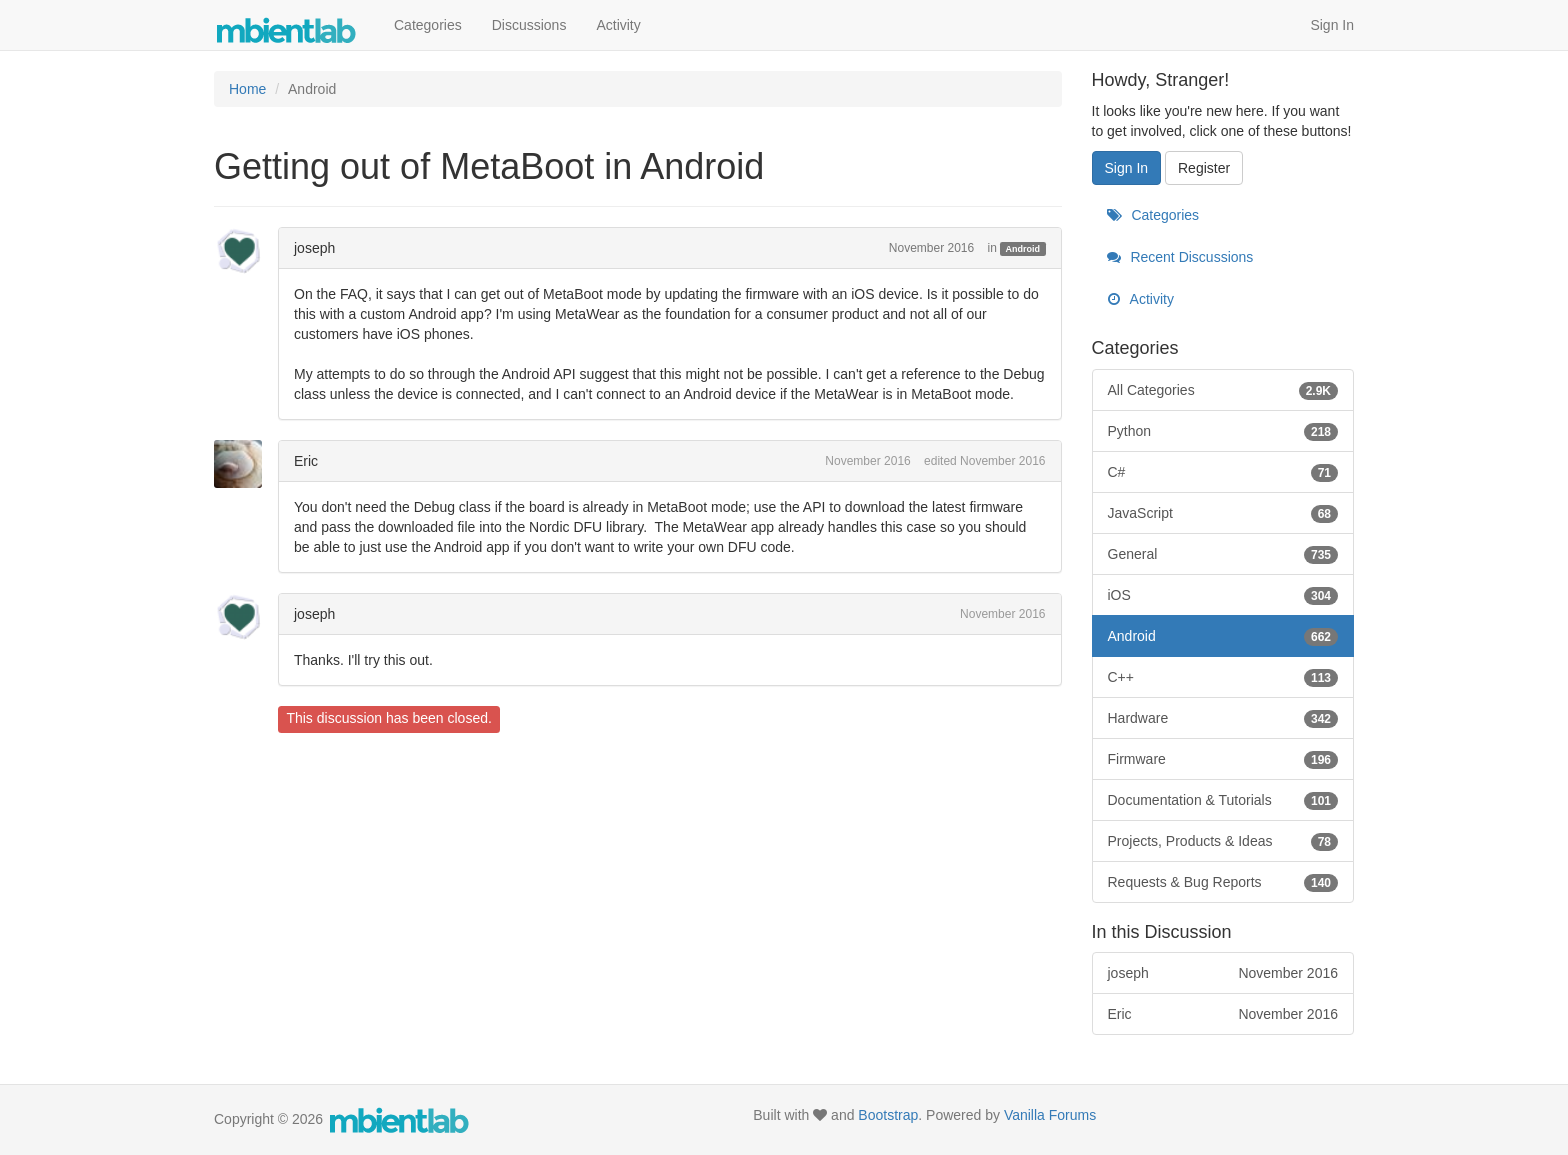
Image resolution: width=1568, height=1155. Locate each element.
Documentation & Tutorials (1223, 800)
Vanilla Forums (1050, 1115)
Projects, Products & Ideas (1223, 841)
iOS (1223, 595)
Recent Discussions (1180, 257)
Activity (618, 25)
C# (1223, 472)
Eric (306, 461)
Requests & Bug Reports (1223, 882)
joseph (314, 248)
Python (1223, 431)
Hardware (1223, 718)
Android (1023, 249)
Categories (428, 25)
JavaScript (1223, 513)
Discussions (529, 25)
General (1223, 554)
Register (1204, 168)
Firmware (1223, 759)
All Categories (1223, 390)
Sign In (1332, 25)
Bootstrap (888, 1115)
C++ (1223, 677)
